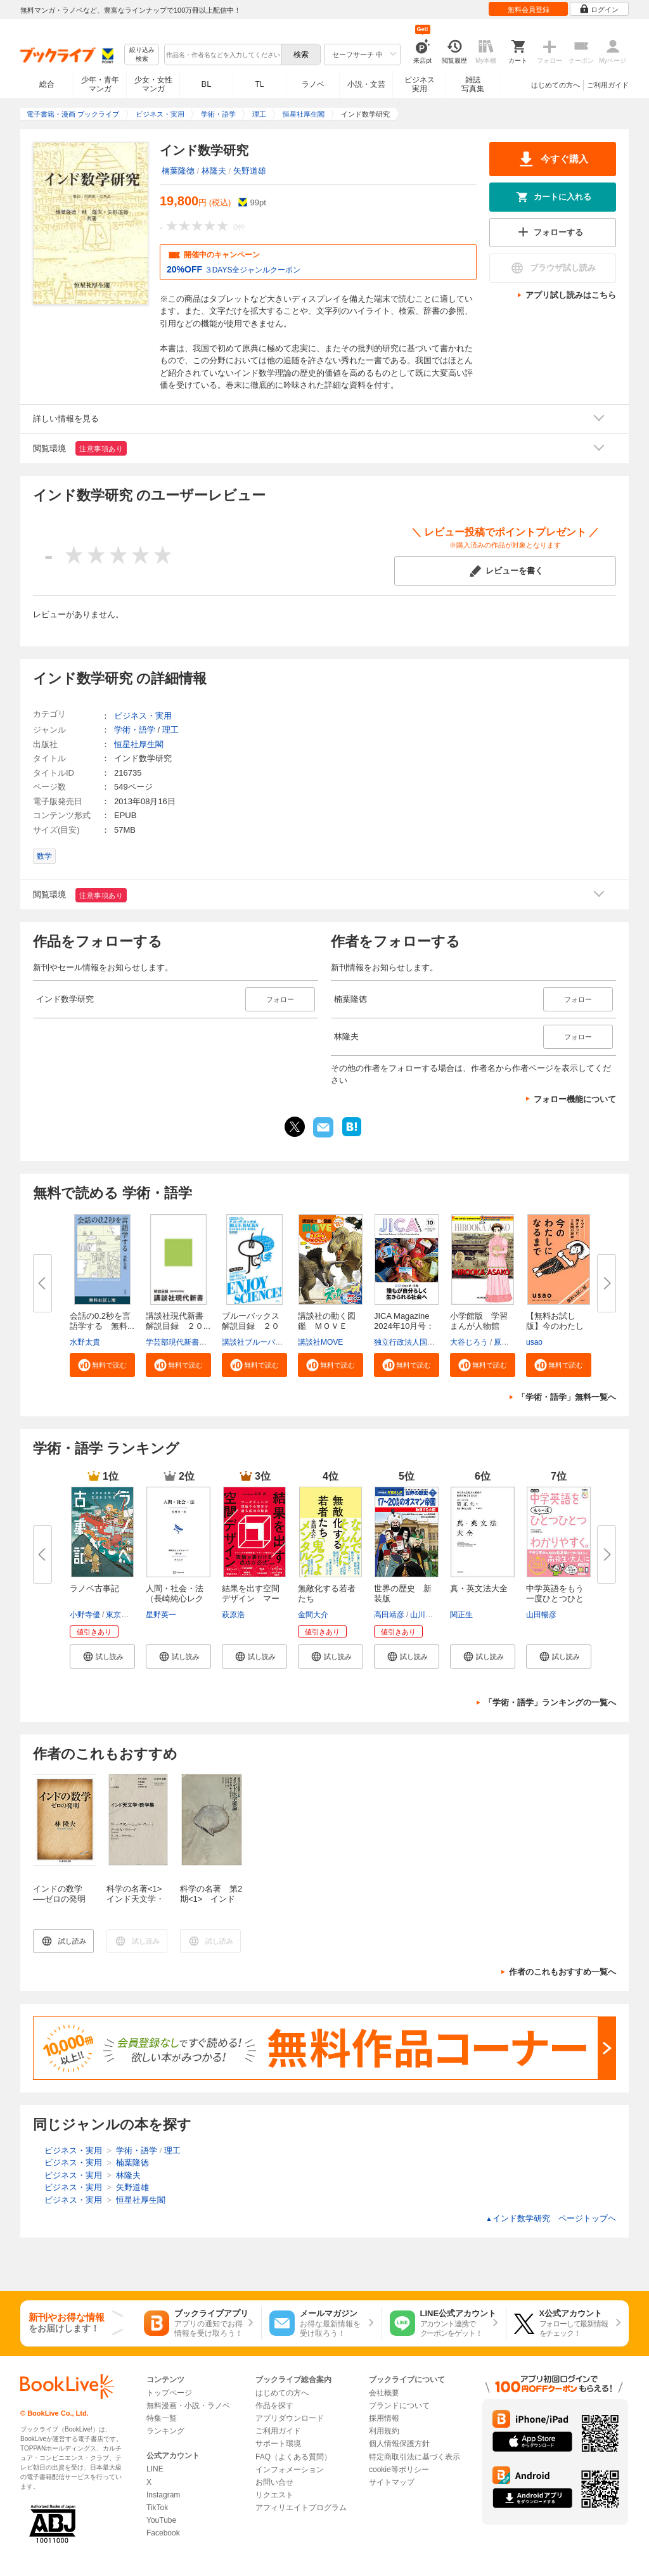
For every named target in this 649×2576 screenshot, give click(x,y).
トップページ (169, 2392)
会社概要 (384, 2392)
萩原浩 (233, 1614)
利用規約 (384, 2430)
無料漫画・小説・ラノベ (188, 2405)
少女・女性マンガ (153, 84)
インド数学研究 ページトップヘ (550, 2218)
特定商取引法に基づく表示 (414, 2456)
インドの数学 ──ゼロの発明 (62, 1894)
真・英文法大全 (479, 1588)
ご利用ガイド (608, 85)
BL (207, 84)
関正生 (461, 1614)
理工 (170, 729)
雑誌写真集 (472, 84)
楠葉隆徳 (178, 171)
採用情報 (384, 2418)
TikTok (157, 2507)
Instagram (163, 2494)
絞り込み (142, 54)
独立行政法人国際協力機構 (419, 1342)
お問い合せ (274, 2482)
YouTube (161, 2520)
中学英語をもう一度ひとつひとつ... (555, 1598)
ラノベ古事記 (94, 1588)
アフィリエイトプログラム (301, 2507)
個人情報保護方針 (399, 2443)
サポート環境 (278, 2443)
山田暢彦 (541, 1614)
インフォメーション (289, 2469)
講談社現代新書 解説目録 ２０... (179, 1321)
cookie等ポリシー (399, 2469)
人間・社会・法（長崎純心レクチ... (174, 1598)
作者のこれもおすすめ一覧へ (562, 1972)
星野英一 (161, 1614)
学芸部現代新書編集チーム (191, 1342)
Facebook (163, 2532)
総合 (47, 84)
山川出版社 (429, 1614)
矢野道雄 (249, 171)
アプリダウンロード (289, 2418)
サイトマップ (391, 2482)
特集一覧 (161, 2418)
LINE (155, 2468)
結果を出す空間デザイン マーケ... (251, 1598)
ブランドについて (399, 2405)
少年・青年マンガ (100, 84)
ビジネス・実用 (143, 716)
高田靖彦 (389, 1614)
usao (534, 1342)
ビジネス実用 (419, 84)
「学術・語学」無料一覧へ (566, 1397)
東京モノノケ (128, 1614)
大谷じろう (469, 1342)
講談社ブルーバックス (260, 1342)
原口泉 (505, 1342)
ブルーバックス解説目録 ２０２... (251, 1326)
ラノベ (313, 84)
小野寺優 (85, 1614)
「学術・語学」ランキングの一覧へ (550, 1702)
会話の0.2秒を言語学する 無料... (102, 1321)
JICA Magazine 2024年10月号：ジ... (404, 1326)
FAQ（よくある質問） (293, 2456)
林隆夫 (214, 171)
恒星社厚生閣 (139, 744)
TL (259, 84)
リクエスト (274, 2494)
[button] (102, 1365)
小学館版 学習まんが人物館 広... (479, 1326)
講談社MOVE (320, 1342)
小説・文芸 (366, 84)
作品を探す (274, 2405)
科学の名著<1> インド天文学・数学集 (138, 1899)
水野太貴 (85, 1342)
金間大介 (313, 1614)
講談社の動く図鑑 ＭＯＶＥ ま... (327, 1326)
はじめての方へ (555, 85)
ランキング (165, 2430)
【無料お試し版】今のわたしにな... (555, 1326)
